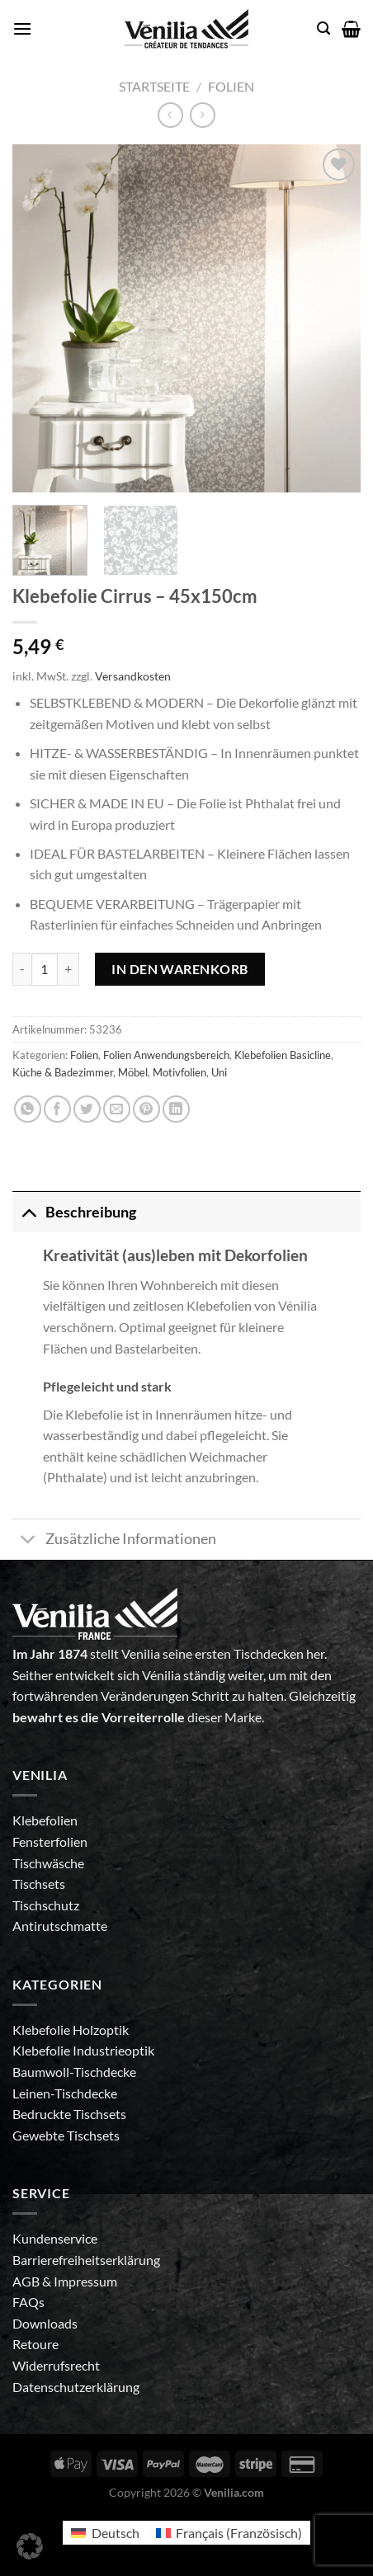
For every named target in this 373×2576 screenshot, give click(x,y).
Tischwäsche (48, 1863)
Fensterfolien (49, 1841)
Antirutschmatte (59, 1925)
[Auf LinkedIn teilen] (176, 1109)
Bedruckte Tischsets (69, 2114)
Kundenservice (54, 2238)
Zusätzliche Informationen (114, 1541)
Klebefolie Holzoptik (70, 2029)
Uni (219, 1072)
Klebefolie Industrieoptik (83, 2050)
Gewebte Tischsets (66, 2135)
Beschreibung (74, 1212)
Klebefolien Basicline (282, 1055)
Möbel (133, 1072)
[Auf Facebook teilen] (57, 1109)
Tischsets (38, 1883)
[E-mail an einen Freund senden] (116, 1109)
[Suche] (323, 28)
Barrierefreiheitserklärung (86, 2260)
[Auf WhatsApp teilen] (27, 1109)
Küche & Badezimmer (62, 1072)
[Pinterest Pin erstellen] (146, 1109)
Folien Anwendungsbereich (166, 1055)
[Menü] (22, 28)
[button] (29, 2546)
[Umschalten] (28, 1212)
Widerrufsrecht (56, 2365)
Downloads (45, 2323)
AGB (27, 2281)
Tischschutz (45, 1905)
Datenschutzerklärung (75, 2387)
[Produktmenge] (44, 969)
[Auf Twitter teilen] (87, 1109)
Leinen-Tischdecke (64, 2093)
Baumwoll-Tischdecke (74, 2071)
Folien (231, 86)
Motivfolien (179, 1072)
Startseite (154, 86)
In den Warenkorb (179, 969)
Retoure (35, 2344)
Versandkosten (133, 676)
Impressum (85, 2281)
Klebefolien (45, 1820)
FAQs (28, 2302)
